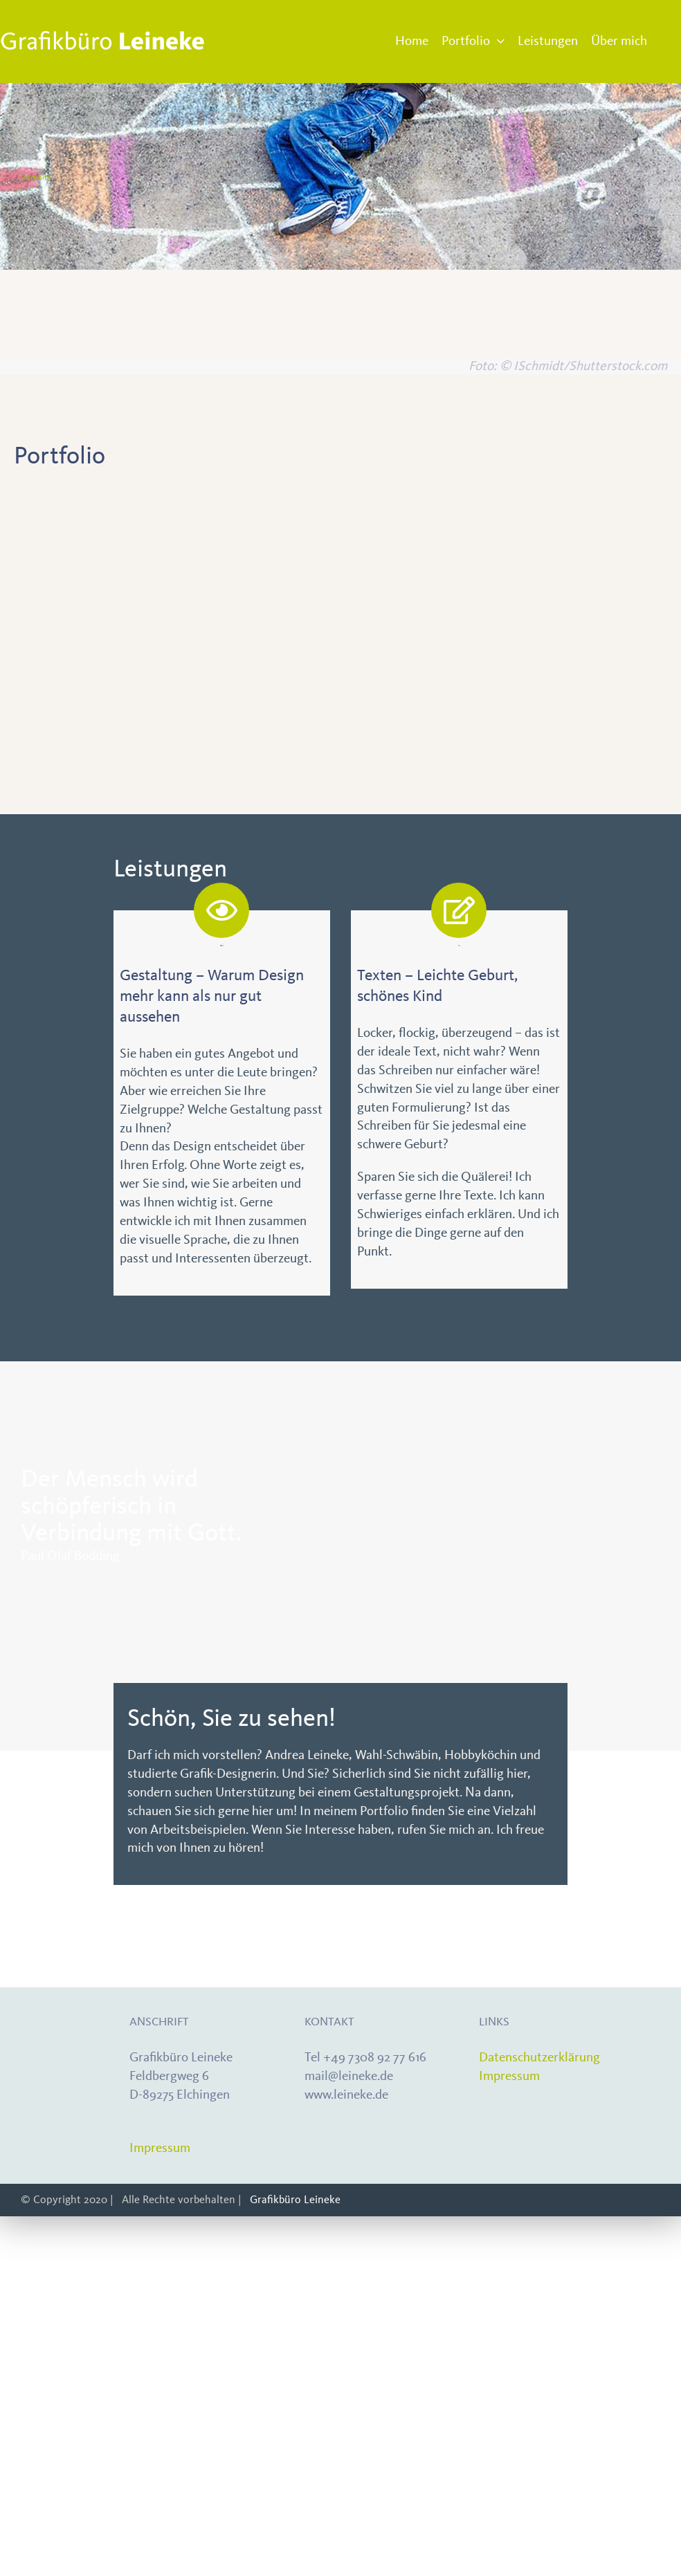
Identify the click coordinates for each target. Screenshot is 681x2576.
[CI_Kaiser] (255, 496)
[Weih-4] (599, 624)
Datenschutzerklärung (539, 2057)
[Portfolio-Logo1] (255, 624)
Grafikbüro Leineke (295, 2199)
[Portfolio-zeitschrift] (82, 496)
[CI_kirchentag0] (599, 496)
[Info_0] (82, 624)
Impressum (159, 2147)
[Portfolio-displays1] (426, 496)
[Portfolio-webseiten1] (426, 624)
